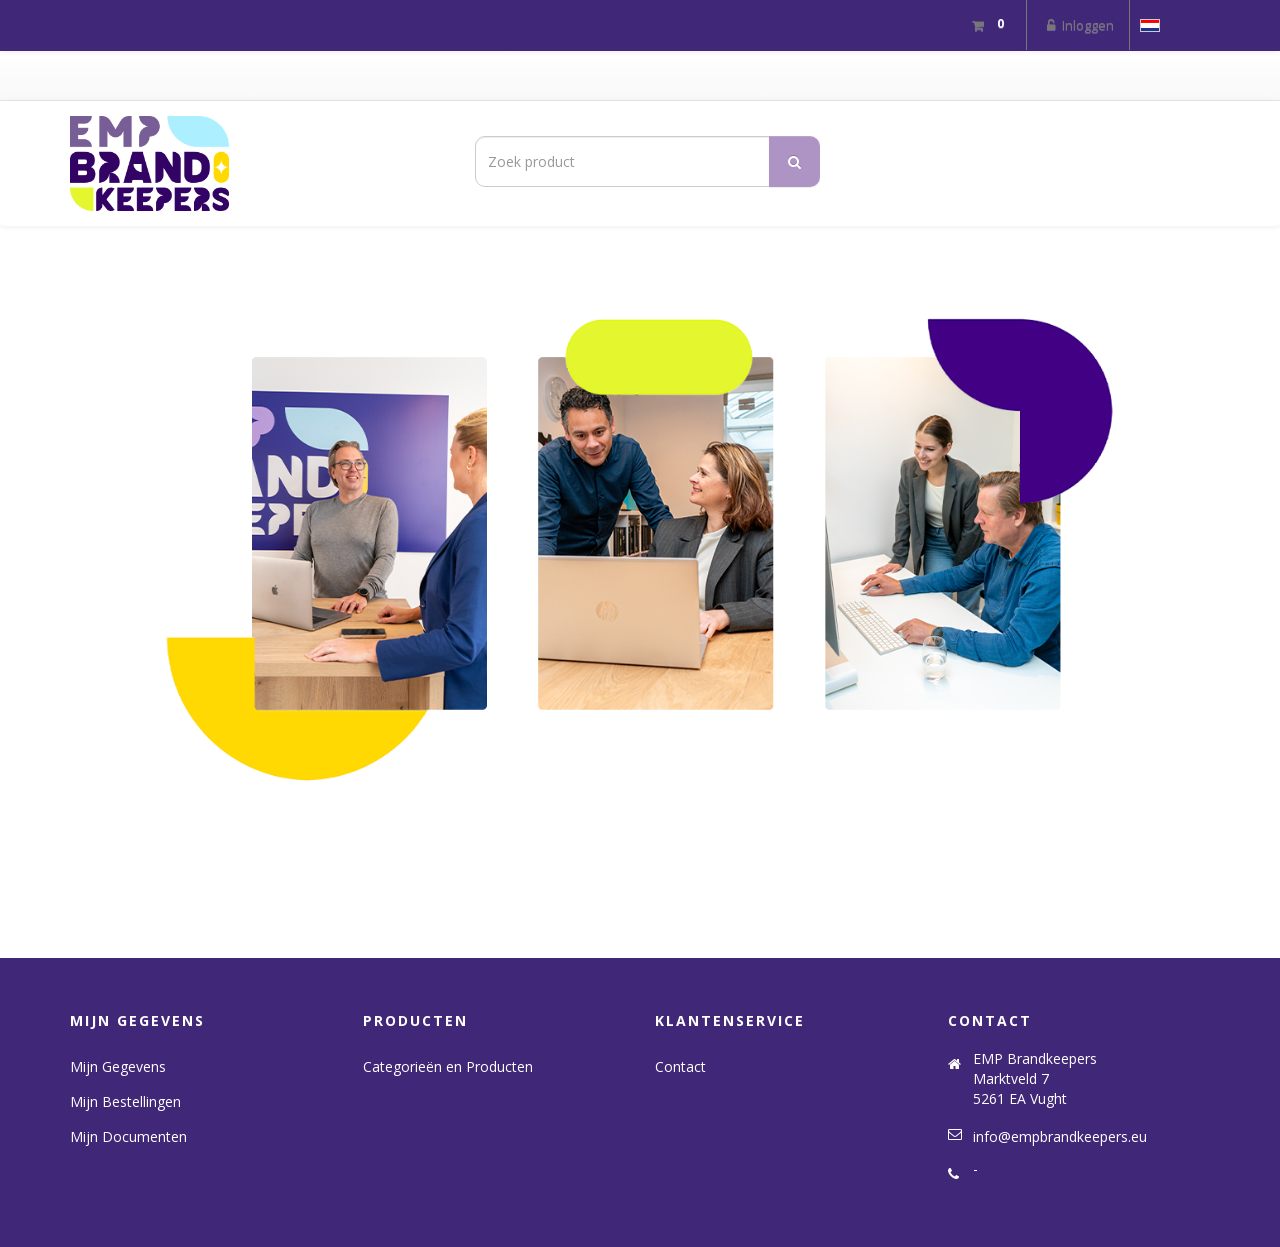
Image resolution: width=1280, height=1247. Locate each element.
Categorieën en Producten (448, 1066)
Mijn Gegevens (118, 1066)
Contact (680, 1066)
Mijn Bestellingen (125, 1101)
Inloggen (1078, 25)
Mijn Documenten (128, 1136)
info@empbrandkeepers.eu (1060, 1136)
